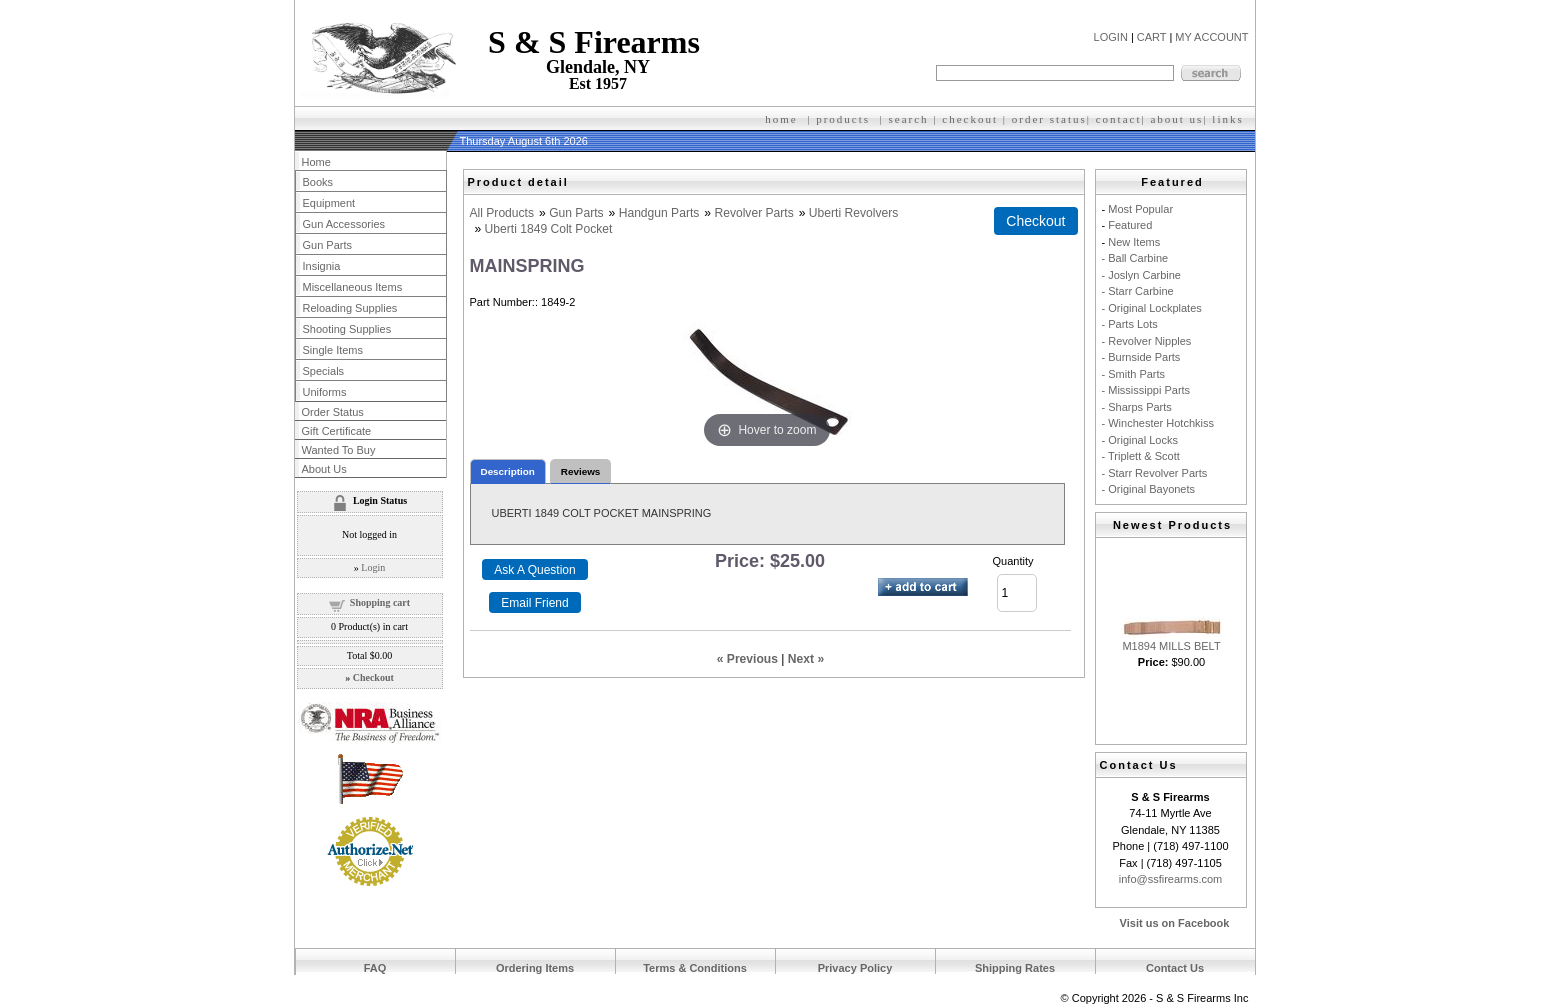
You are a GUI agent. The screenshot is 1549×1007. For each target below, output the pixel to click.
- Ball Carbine (1135, 258)
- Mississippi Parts (1146, 390)
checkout (970, 119)
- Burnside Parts (1141, 357)
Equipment (329, 203)
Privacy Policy (855, 968)
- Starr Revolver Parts (1155, 473)
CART (1152, 37)
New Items (1134, 242)
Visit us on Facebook (1175, 923)
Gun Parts (576, 213)
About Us (324, 469)
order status (1049, 119)
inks (1230, 119)
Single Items (333, 350)
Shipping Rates (1015, 968)
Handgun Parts (659, 213)
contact (1119, 119)
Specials (324, 371)
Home (316, 162)
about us (1176, 119)
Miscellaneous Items (353, 287)
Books (318, 182)
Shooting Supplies (347, 329)
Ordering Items (535, 968)
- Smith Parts (1134, 374)
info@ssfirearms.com (1170, 879)
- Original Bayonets (1149, 489)
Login (373, 567)
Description (508, 471)
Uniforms (325, 392)
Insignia (322, 266)
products (843, 119)
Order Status (333, 412)
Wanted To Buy (339, 450)
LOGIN (1111, 37)
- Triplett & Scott (1141, 456)
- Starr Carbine (1138, 291)
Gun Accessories (344, 224)
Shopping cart (380, 602)
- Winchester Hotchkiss (1158, 423)
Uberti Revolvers (853, 213)
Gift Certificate (337, 431)
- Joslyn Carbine (1141, 275)
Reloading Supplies (350, 308)
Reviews (581, 471)
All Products (502, 213)
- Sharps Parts (1137, 407)
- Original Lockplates (1152, 308)
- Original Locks (1140, 440)
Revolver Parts (753, 213)
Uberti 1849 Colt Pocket (549, 229)
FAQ (375, 968)
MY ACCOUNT (1211, 37)
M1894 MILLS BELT (1171, 646)
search (909, 119)
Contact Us (1175, 968)
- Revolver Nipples (1147, 341)
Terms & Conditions (695, 968)
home (781, 119)
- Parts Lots (1130, 324)
